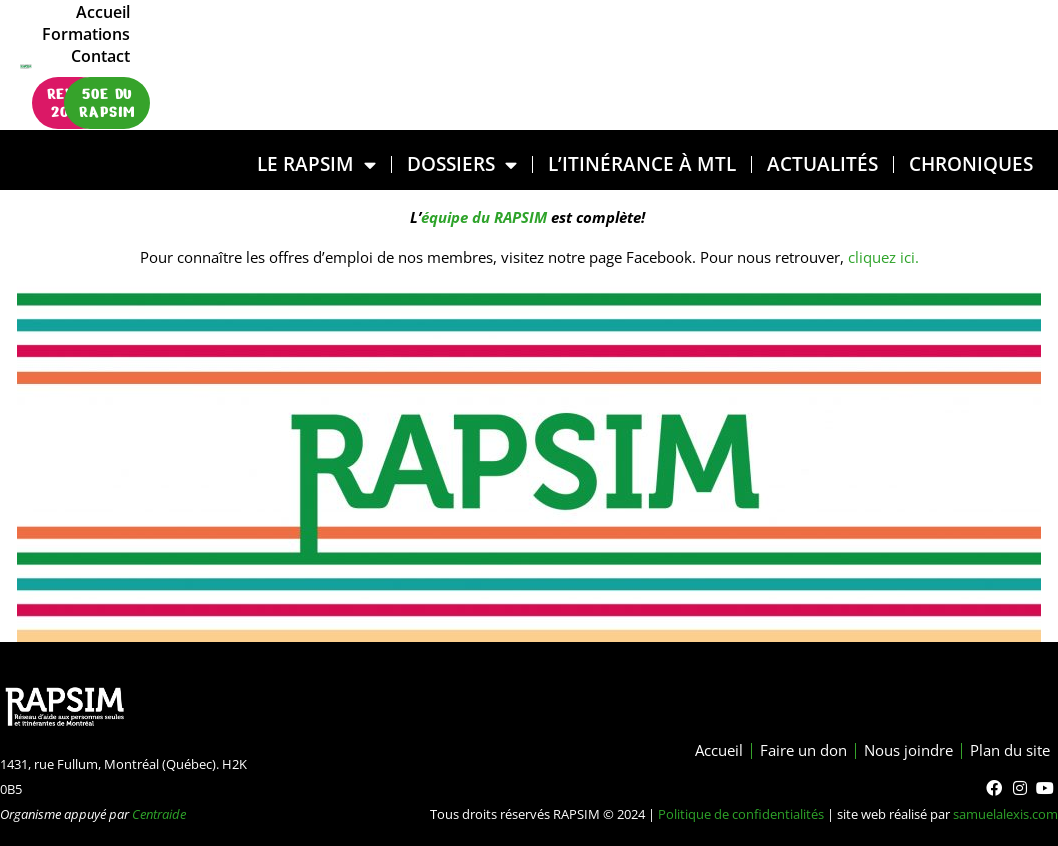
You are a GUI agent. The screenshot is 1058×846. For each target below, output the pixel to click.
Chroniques (971, 163)
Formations (885, 43)
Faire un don (782, 751)
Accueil (794, 43)
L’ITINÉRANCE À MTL (642, 163)
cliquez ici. (881, 257)
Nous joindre (896, 751)
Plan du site (1006, 751)
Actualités (822, 163)
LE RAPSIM (316, 164)
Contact (978, 43)
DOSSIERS (462, 164)
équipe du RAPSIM (484, 217)
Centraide (159, 814)
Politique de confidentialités (741, 814)
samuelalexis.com (1005, 814)
